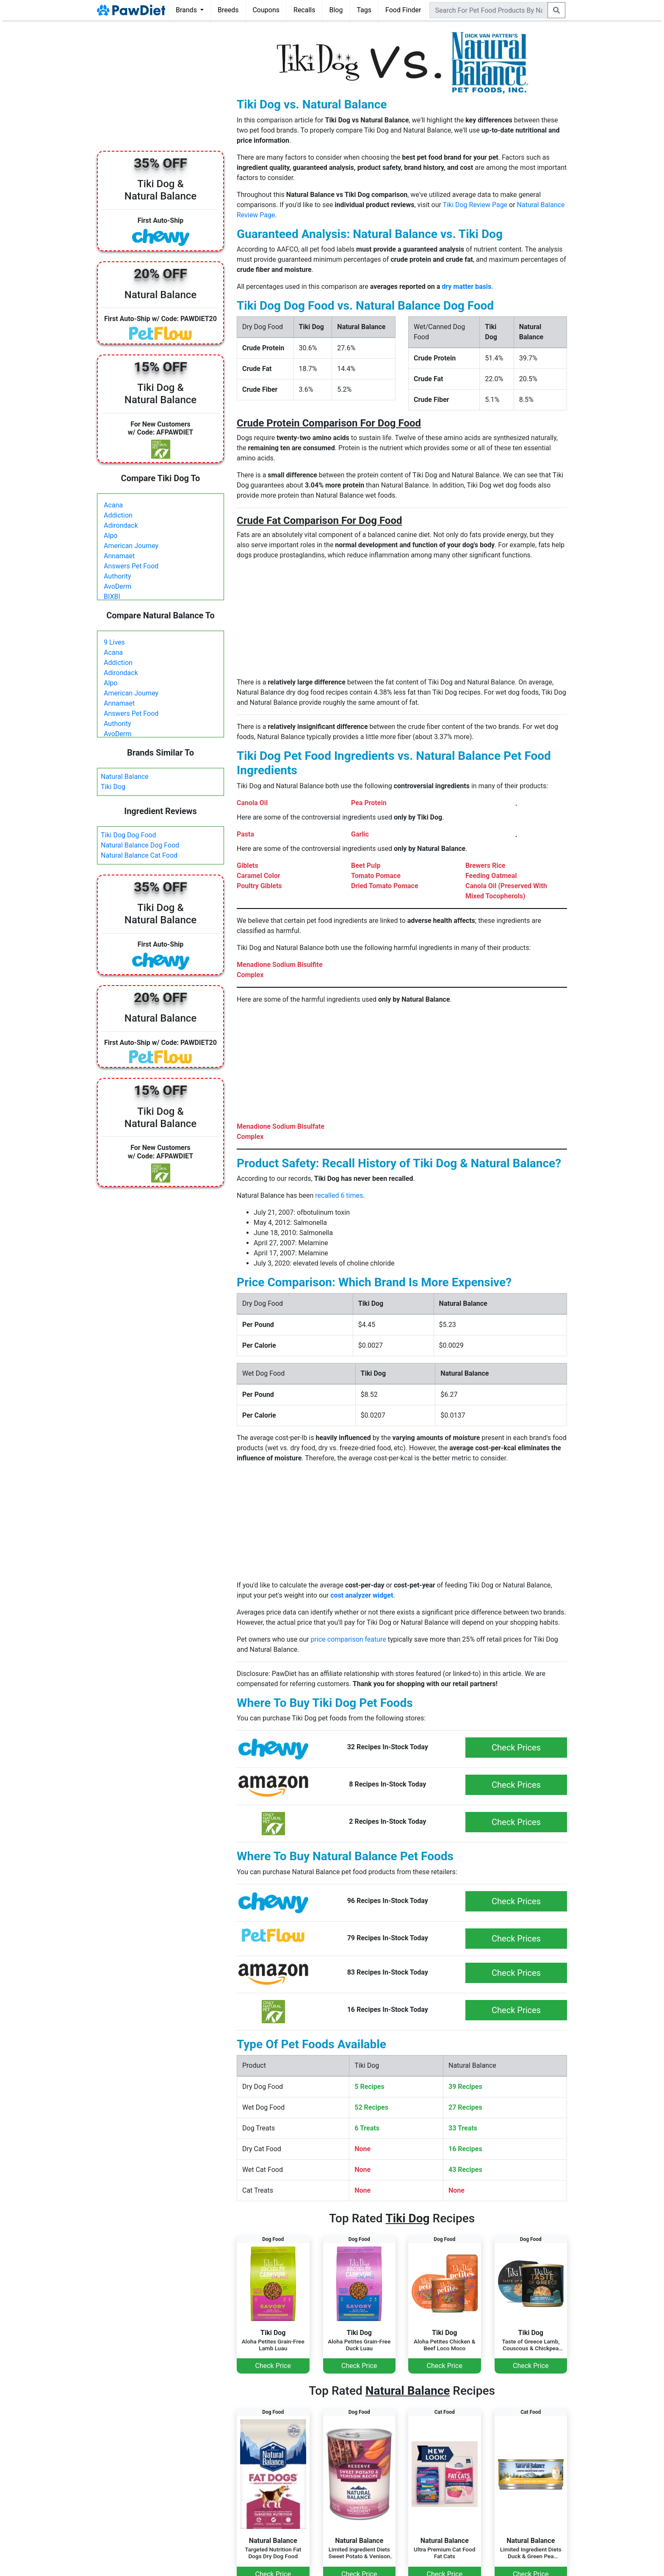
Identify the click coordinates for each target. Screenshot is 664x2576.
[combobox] (488, 10)
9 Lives (114, 642)
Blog (336, 10)
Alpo (110, 536)
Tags (364, 10)
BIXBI (112, 597)
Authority (117, 576)
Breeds (228, 10)
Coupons (265, 10)
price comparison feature (348, 1639)
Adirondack (121, 525)
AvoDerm (117, 586)
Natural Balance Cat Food (139, 855)
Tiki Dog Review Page (475, 205)
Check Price (273, 2366)
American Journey (131, 546)
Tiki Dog (113, 787)
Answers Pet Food (131, 566)
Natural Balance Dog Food (140, 845)
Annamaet (119, 556)
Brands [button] (187, 10)
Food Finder (403, 10)
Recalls (304, 10)
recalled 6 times (339, 1195)
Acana (113, 505)
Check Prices (516, 1747)
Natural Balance (125, 777)
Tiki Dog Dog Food (128, 835)
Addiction (118, 515)
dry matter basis (466, 287)
